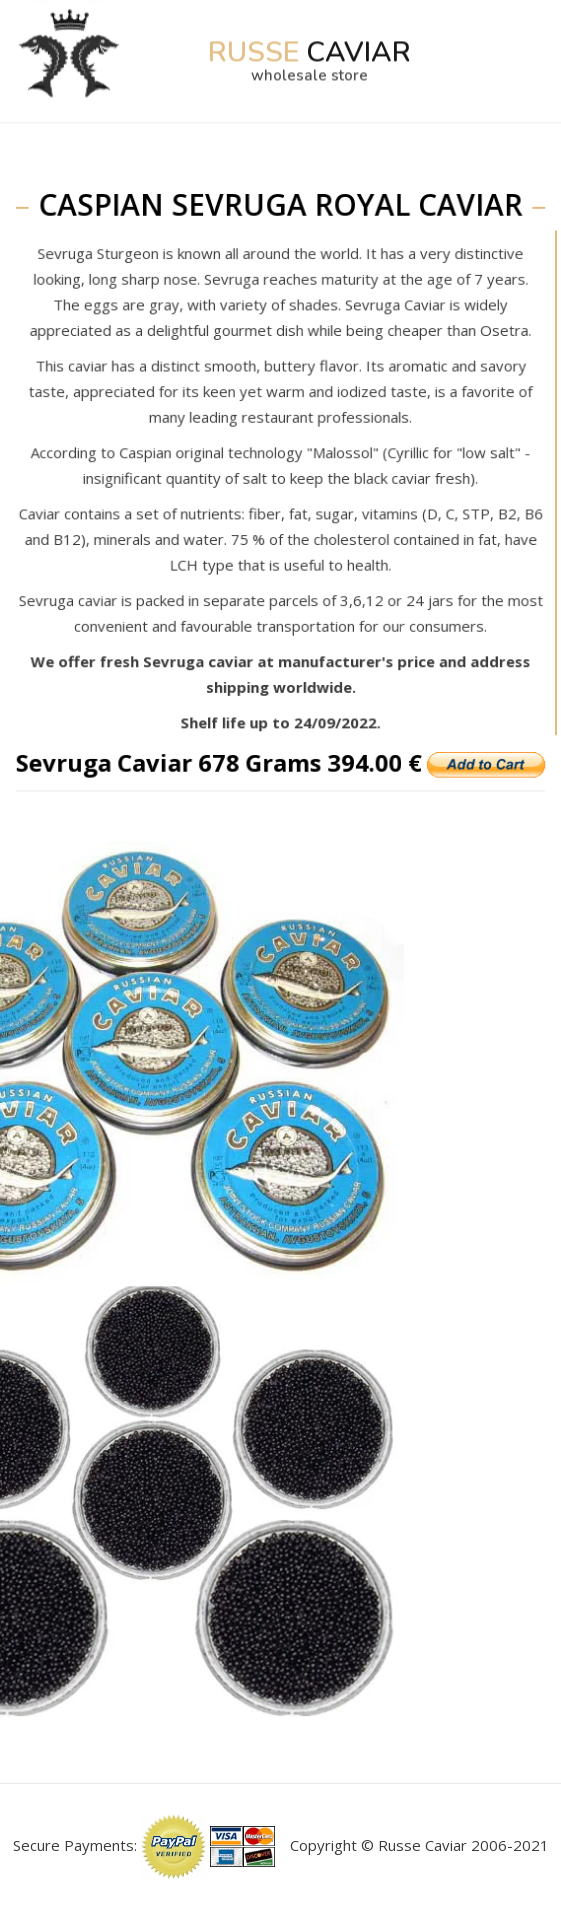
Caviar (309, 36)
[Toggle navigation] (521, 36)
